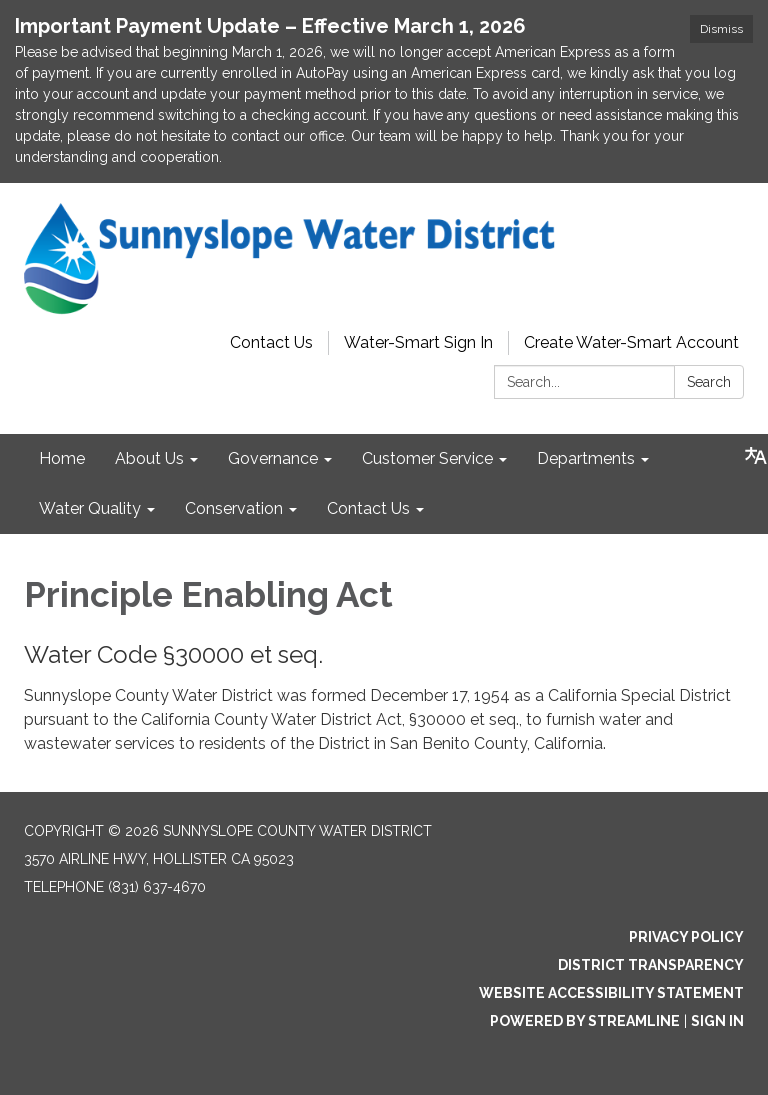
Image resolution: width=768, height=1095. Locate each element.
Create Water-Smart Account (631, 342)
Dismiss (721, 29)
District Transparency (651, 965)
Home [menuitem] (62, 458)
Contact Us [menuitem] (368, 508)
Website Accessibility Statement (611, 993)
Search (709, 382)
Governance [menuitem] (273, 458)
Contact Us (271, 342)
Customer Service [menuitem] (427, 458)
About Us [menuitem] (149, 458)
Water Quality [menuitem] (90, 508)
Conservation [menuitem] (234, 508)
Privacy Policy (686, 937)
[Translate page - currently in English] (756, 456)
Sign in (717, 1021)
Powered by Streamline (585, 1021)
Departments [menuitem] (586, 458)
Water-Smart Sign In (418, 342)
